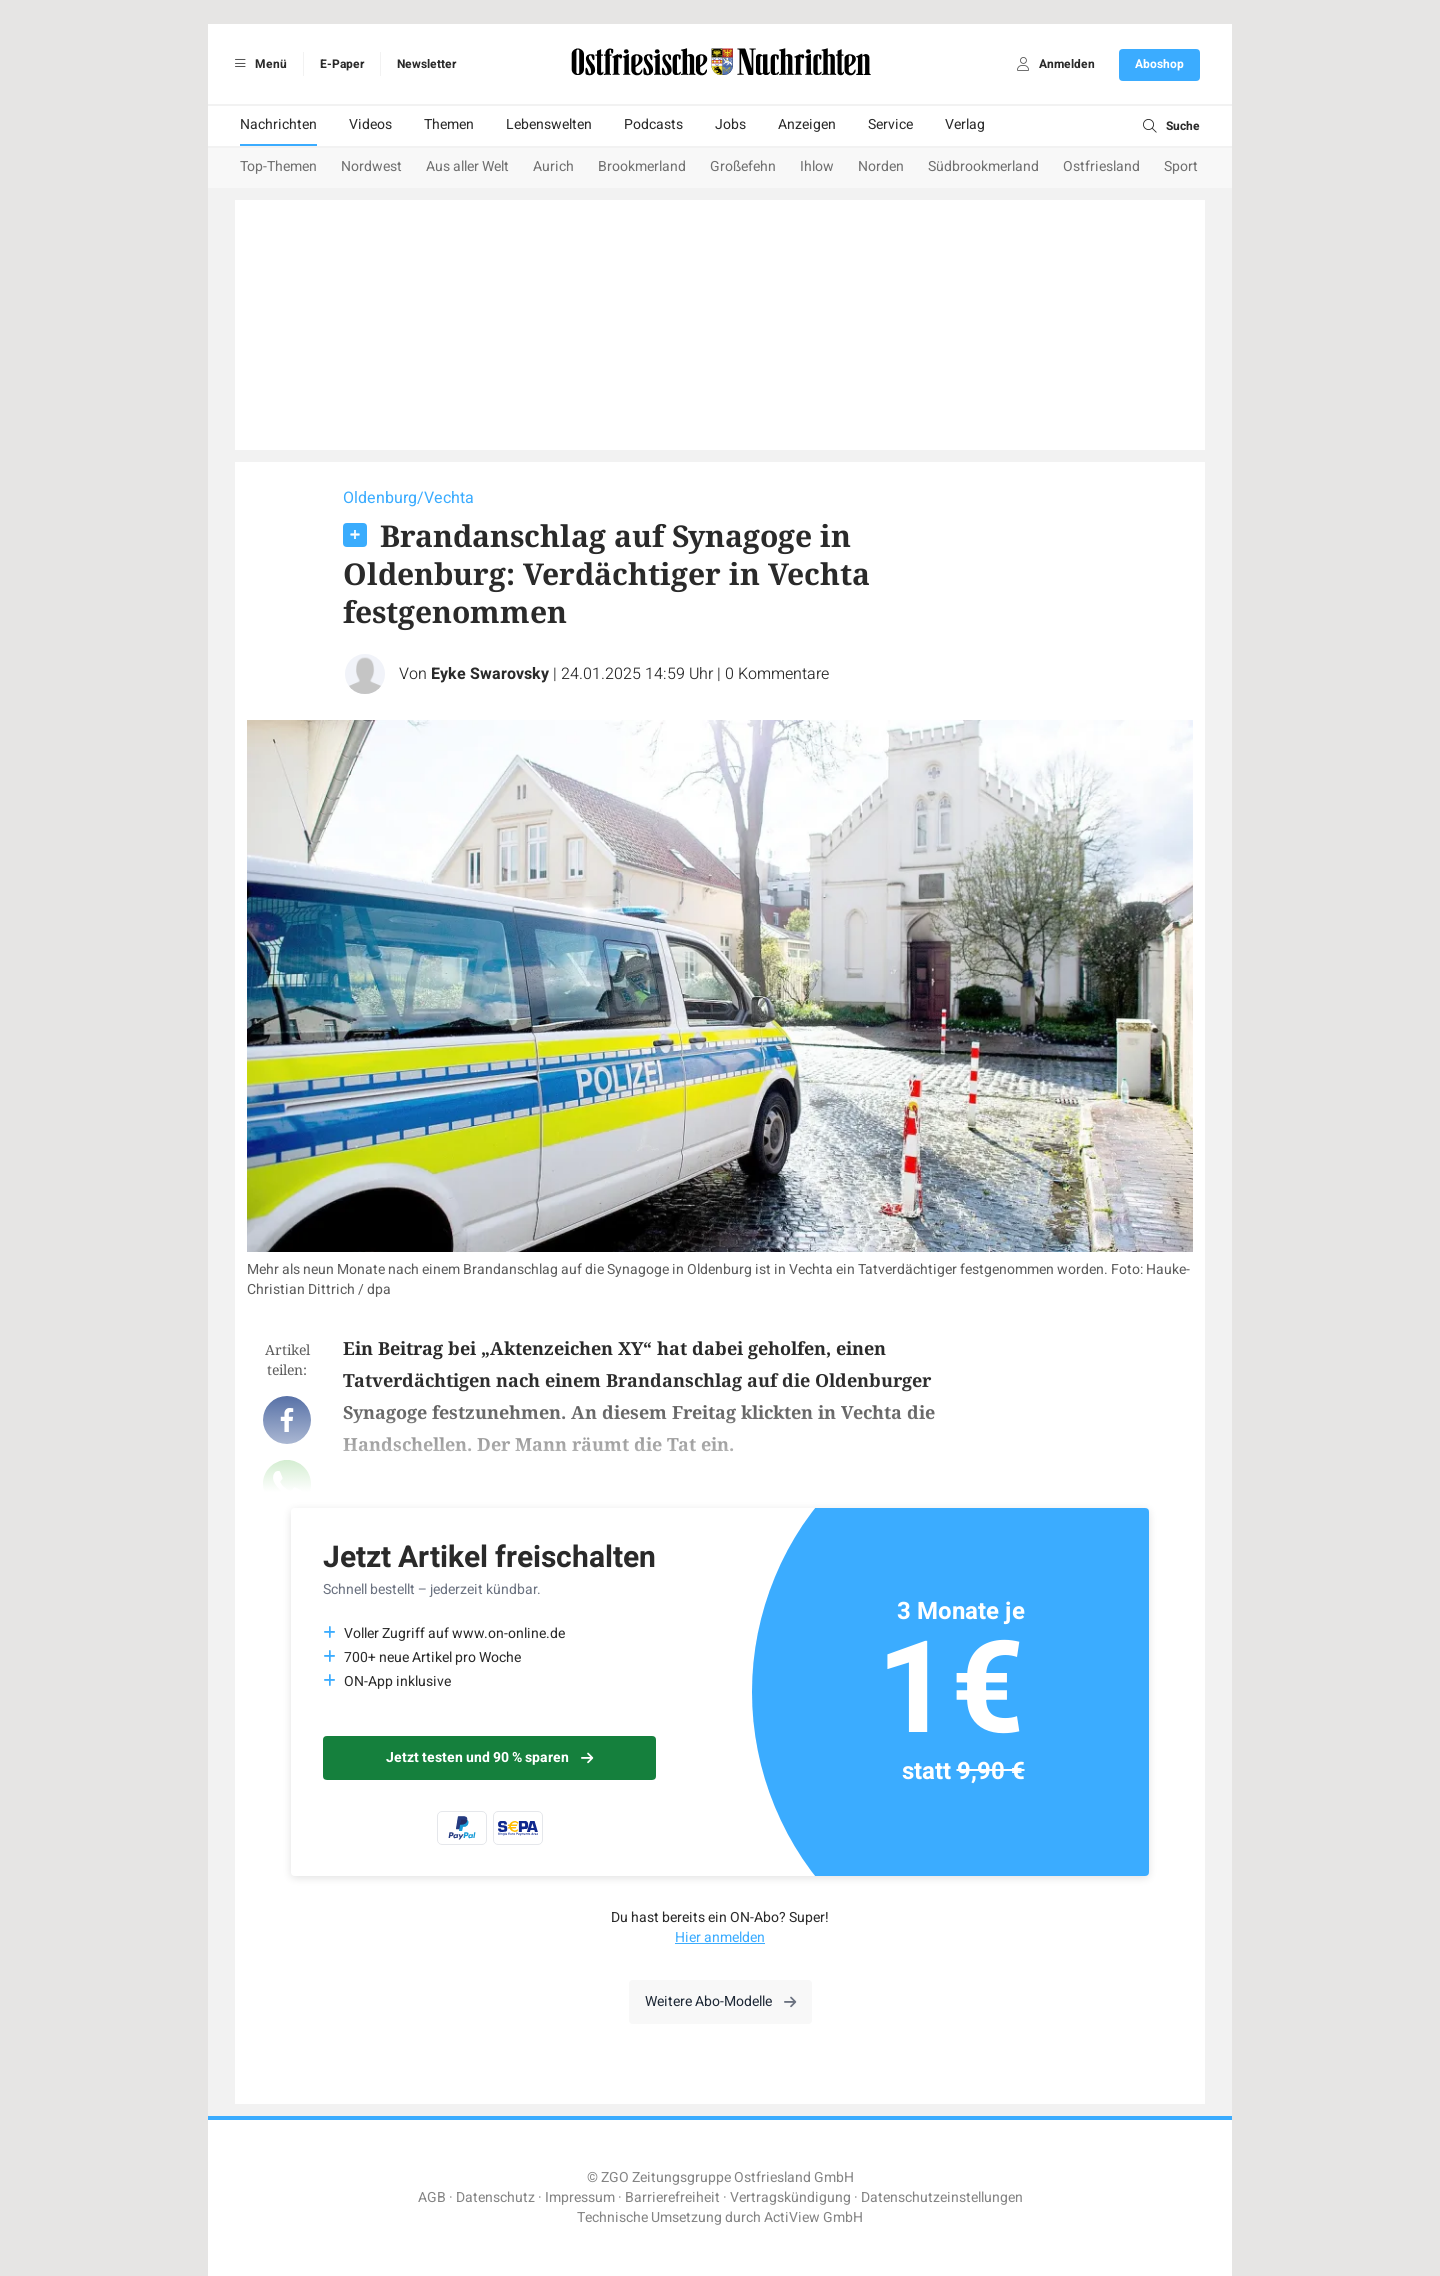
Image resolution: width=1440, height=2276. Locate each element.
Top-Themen (278, 166)
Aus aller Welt (467, 166)
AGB (432, 2197)
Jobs (730, 124)
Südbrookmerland (983, 166)
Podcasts (653, 124)
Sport (1181, 166)
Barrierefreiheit (672, 2197)
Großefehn (743, 166)
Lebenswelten (549, 124)
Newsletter (426, 64)
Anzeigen (807, 124)
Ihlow (817, 166)
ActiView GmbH (813, 2217)
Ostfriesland (1101, 166)
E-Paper (342, 64)
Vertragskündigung (790, 2197)
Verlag (965, 124)
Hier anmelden (720, 1937)
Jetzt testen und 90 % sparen (489, 1757)
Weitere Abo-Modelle (720, 2001)
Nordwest (371, 166)
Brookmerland (642, 166)
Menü (257, 64)
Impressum (580, 2197)
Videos (370, 124)
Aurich (553, 166)
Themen (449, 124)
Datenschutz (495, 2197)
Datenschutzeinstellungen (942, 2197)
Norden (881, 166)
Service (890, 124)
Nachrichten (278, 124)
